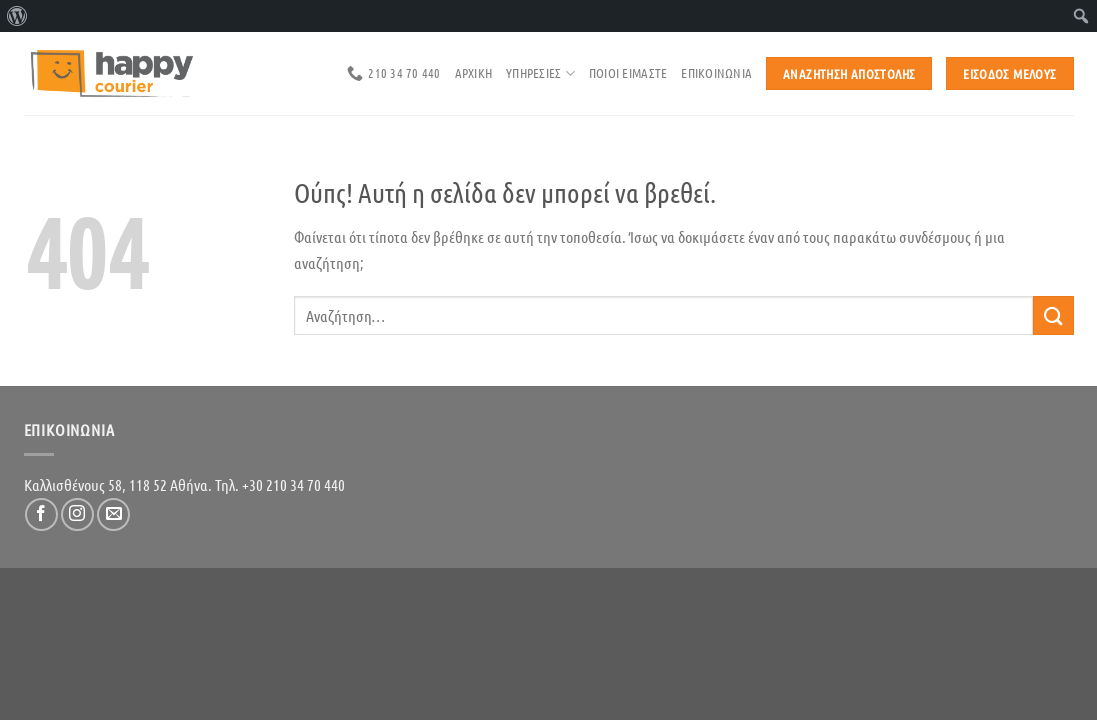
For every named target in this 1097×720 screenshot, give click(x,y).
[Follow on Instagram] (77, 514)
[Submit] (1053, 315)
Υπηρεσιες (540, 73)
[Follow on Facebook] (41, 514)
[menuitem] (17, 16)
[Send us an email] (113, 514)
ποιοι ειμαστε (628, 72)
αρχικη (474, 72)
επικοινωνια (716, 72)
